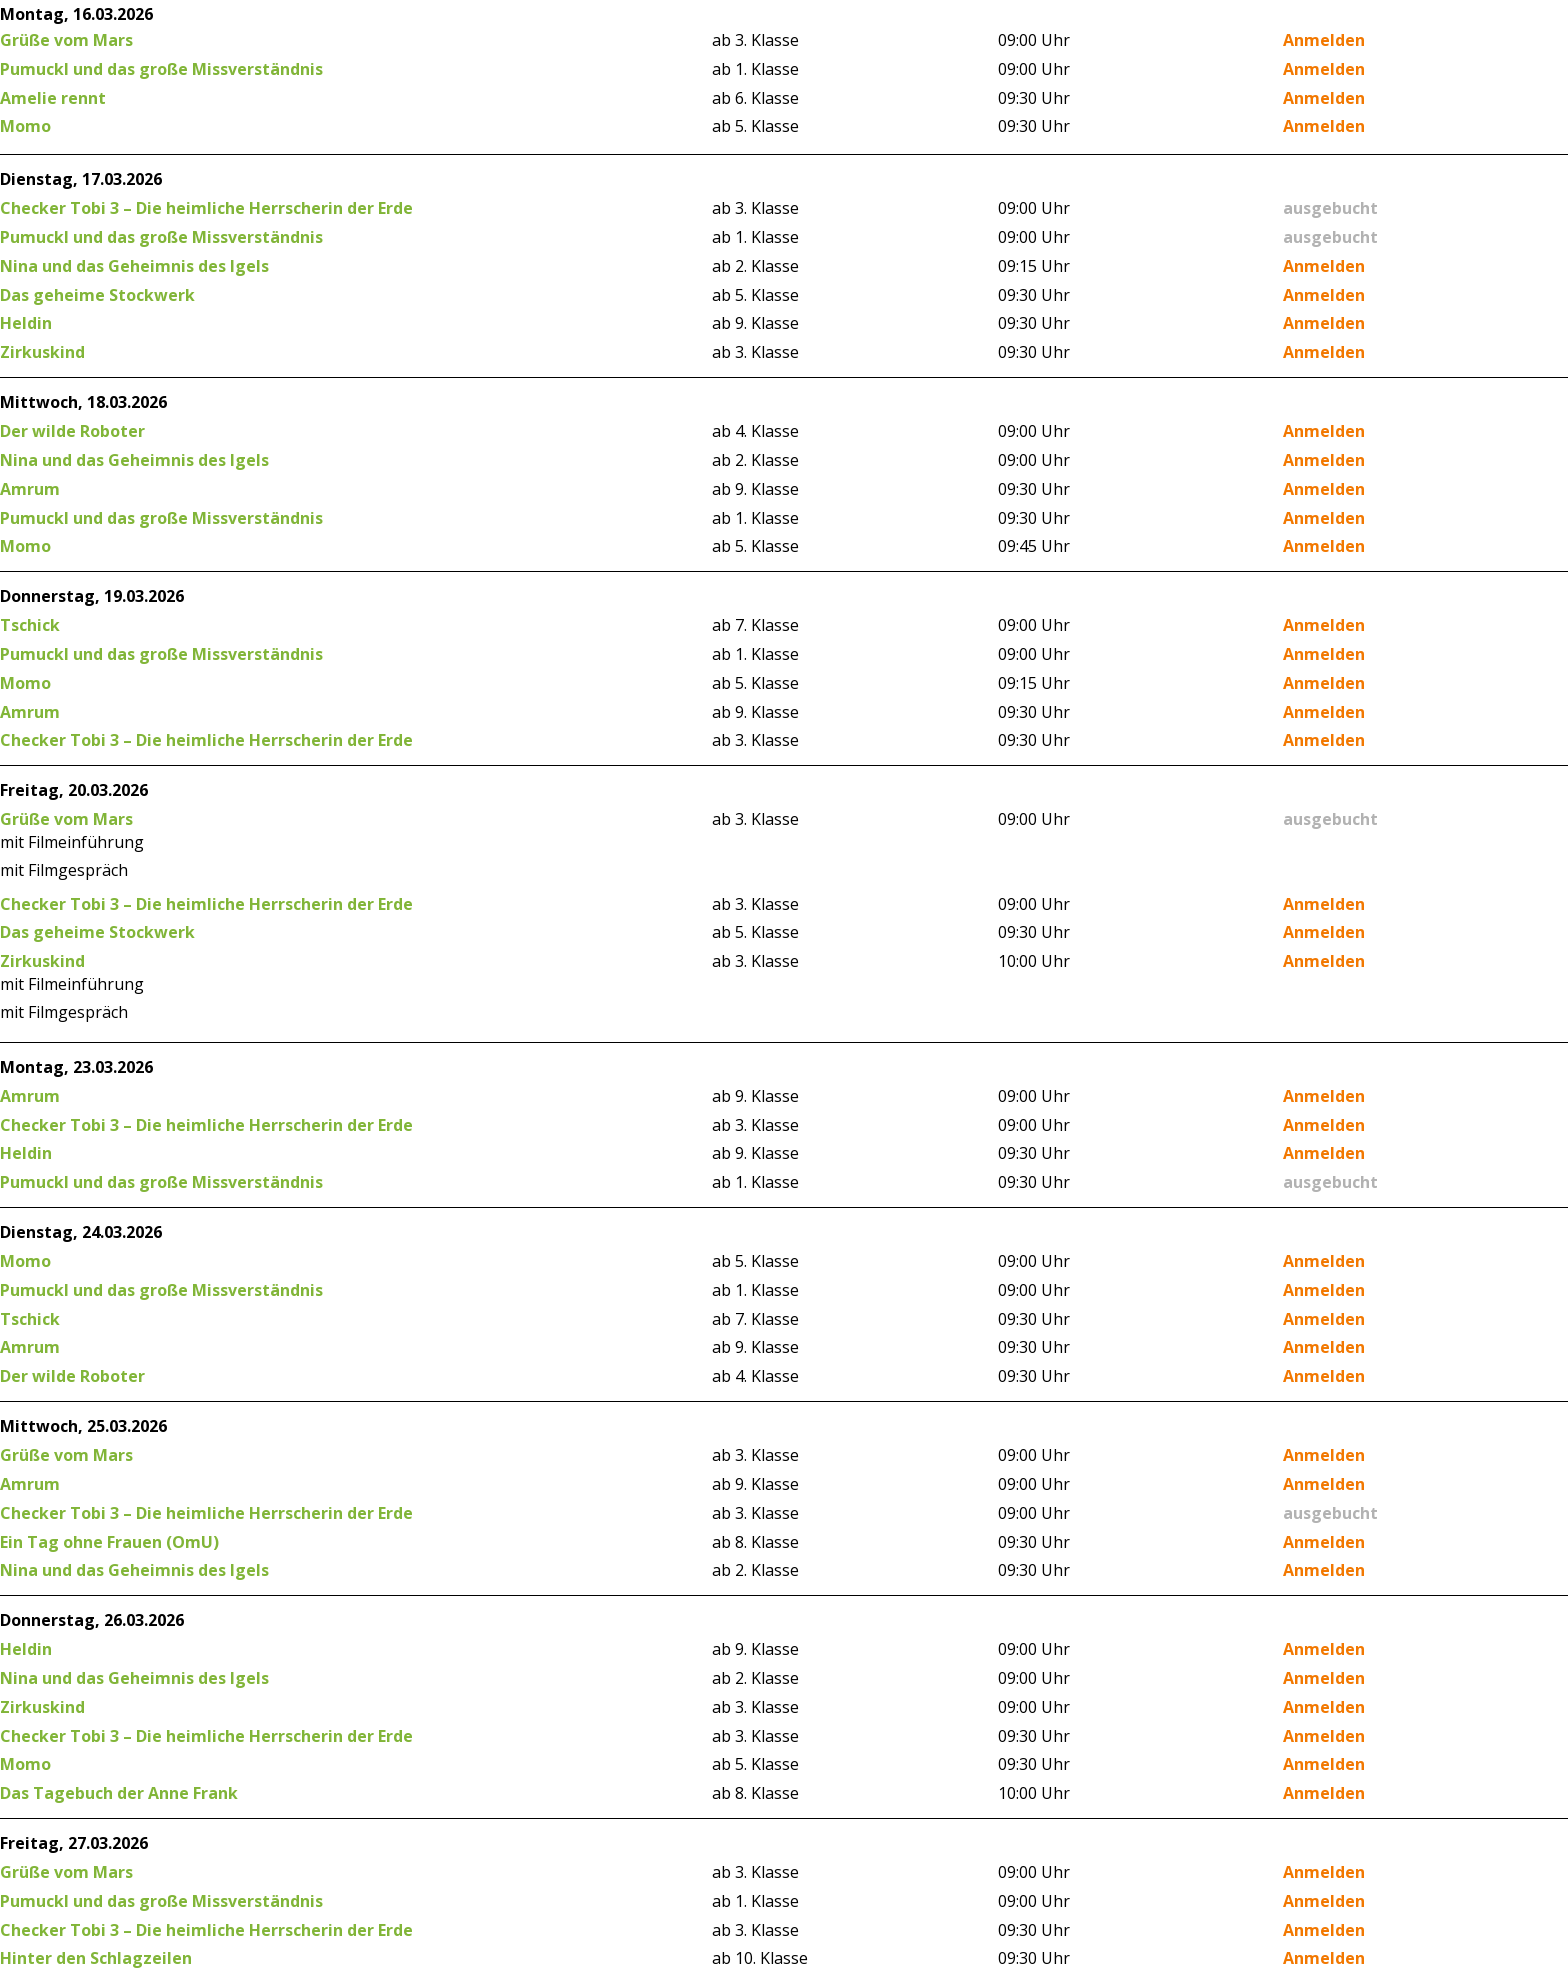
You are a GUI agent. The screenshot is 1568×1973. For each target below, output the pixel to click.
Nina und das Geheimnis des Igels (134, 266)
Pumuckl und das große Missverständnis (161, 69)
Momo (25, 126)
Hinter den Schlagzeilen (96, 1958)
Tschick (30, 625)
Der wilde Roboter (72, 431)
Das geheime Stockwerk (97, 295)
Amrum (30, 489)
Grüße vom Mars (66, 40)
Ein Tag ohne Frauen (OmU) (109, 1542)
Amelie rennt (53, 98)
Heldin (26, 323)
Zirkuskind (42, 352)
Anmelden (1324, 40)
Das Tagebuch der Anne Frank (119, 1793)
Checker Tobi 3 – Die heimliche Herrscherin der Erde (206, 208)
